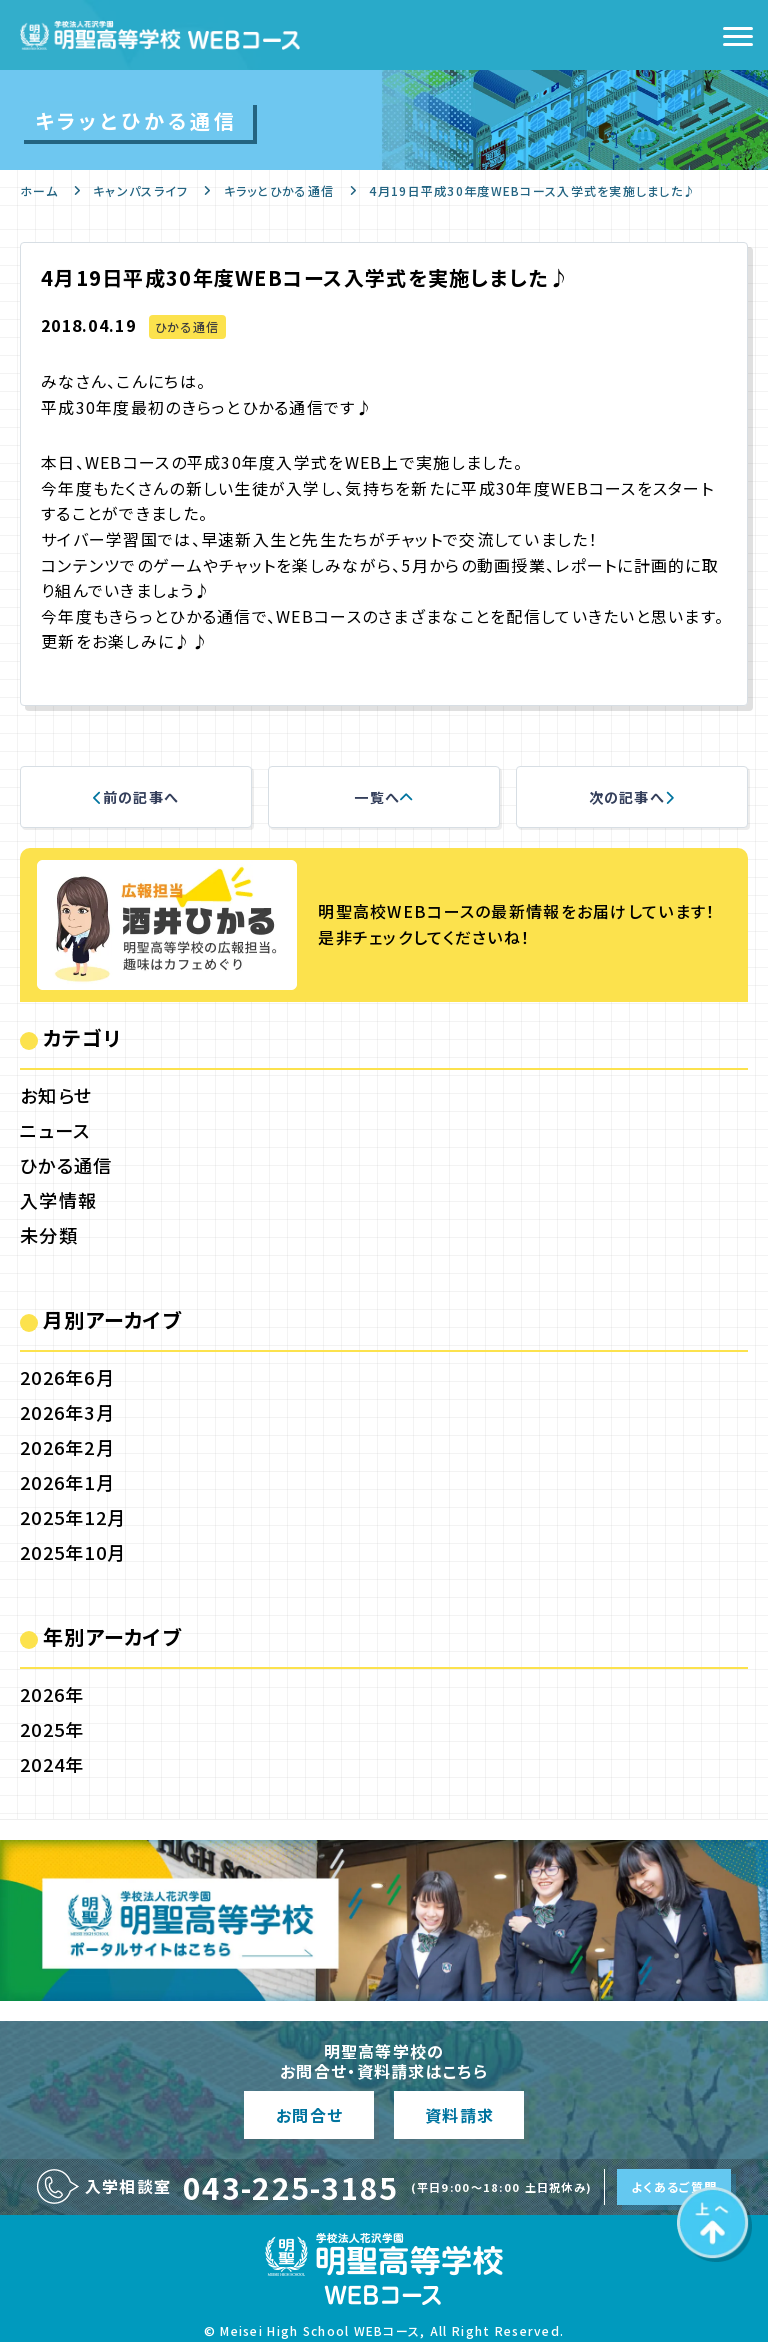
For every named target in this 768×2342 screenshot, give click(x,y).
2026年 (52, 1694)
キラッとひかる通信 (279, 190)
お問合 (309, 2115)
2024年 (52, 1764)
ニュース (55, 1130)
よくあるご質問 (674, 2186)
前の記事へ (136, 797)
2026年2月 (67, 1447)
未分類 (49, 1235)
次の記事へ (632, 797)
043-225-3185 (290, 2187)
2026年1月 (67, 1482)
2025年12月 (73, 1517)
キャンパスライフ (140, 190)
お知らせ (56, 1095)
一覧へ (383, 797)
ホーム (39, 190)
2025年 (52, 1729)
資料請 (459, 2115)
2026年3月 (67, 1412)
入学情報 (58, 1200)
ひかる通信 (187, 326)
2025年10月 (73, 1552)
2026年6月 (67, 1377)
